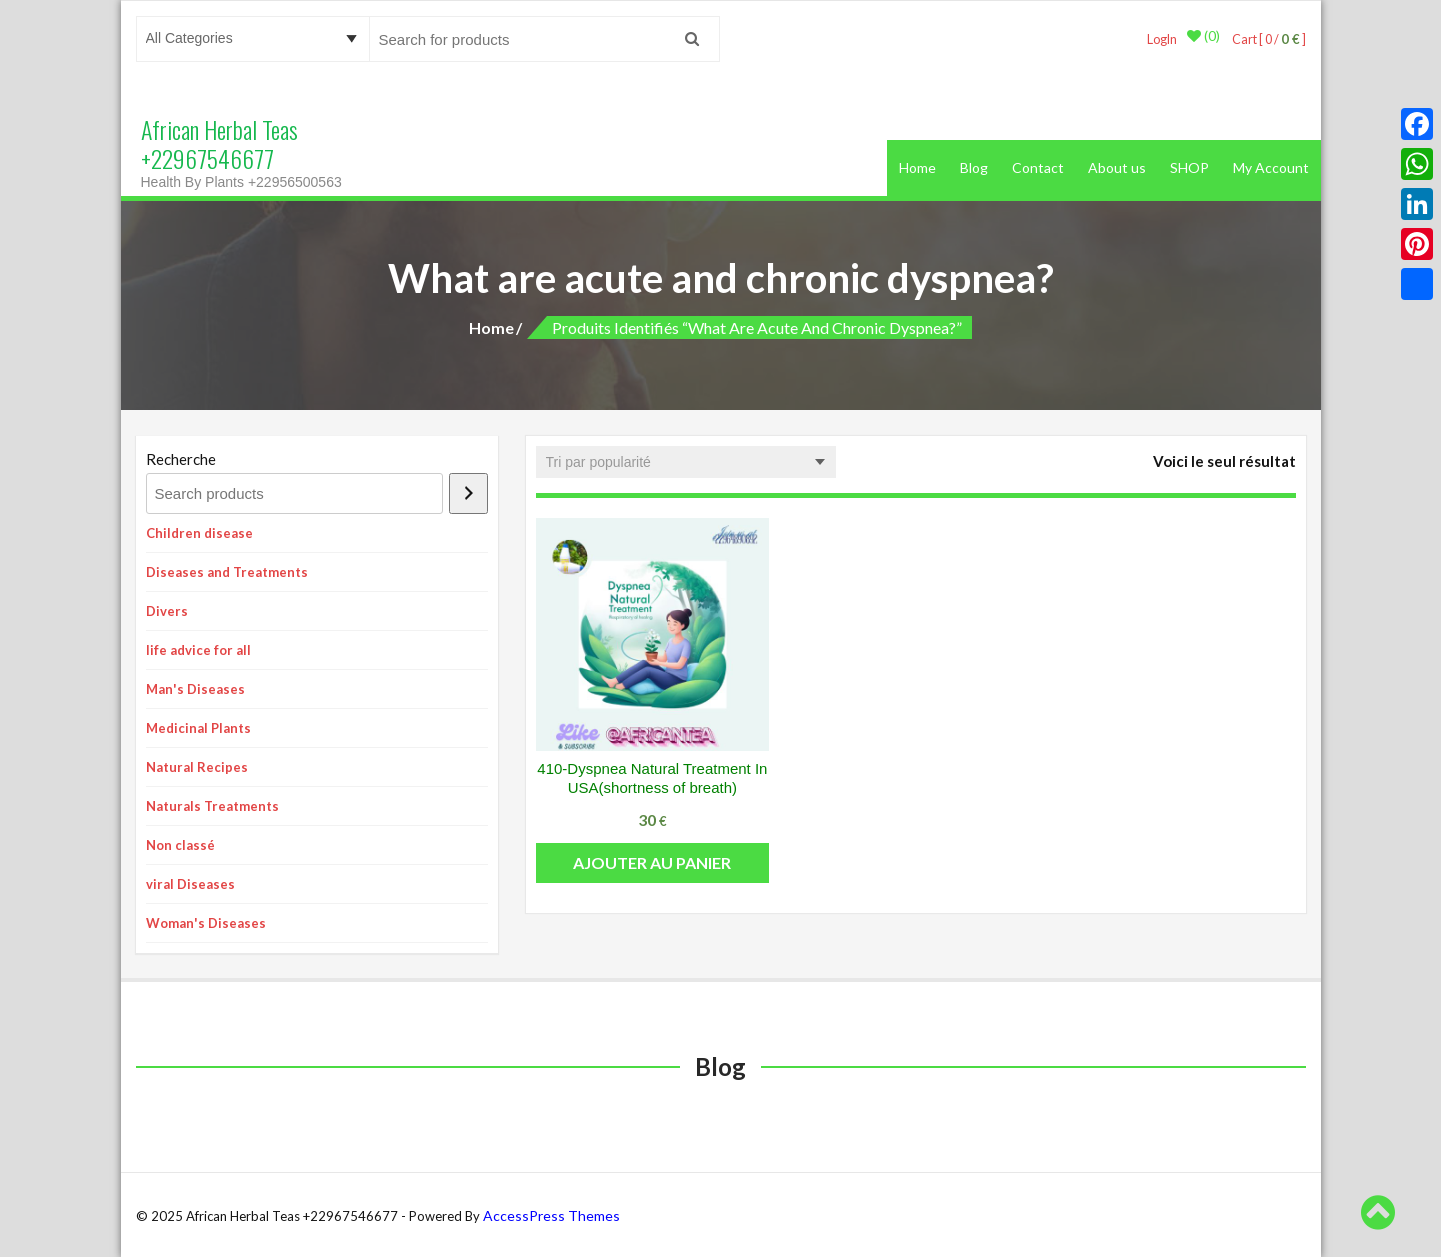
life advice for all (198, 649)
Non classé (180, 844)
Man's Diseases (195, 688)
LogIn (1156, 39)
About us (1117, 166)
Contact (1038, 166)
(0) (1198, 39)
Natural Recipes (197, 766)
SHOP (1189, 166)
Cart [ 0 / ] (1265, 39)
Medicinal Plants (198, 727)
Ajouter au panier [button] (652, 861)
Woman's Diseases (206, 922)
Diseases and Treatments (227, 571)
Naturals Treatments (212, 805)
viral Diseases (190, 883)
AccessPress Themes (551, 1214)
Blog (974, 166)
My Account (1271, 166)
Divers (167, 610)
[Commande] (686, 461)
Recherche (181, 458)
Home (917, 166)
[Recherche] (468, 492)
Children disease (199, 532)
